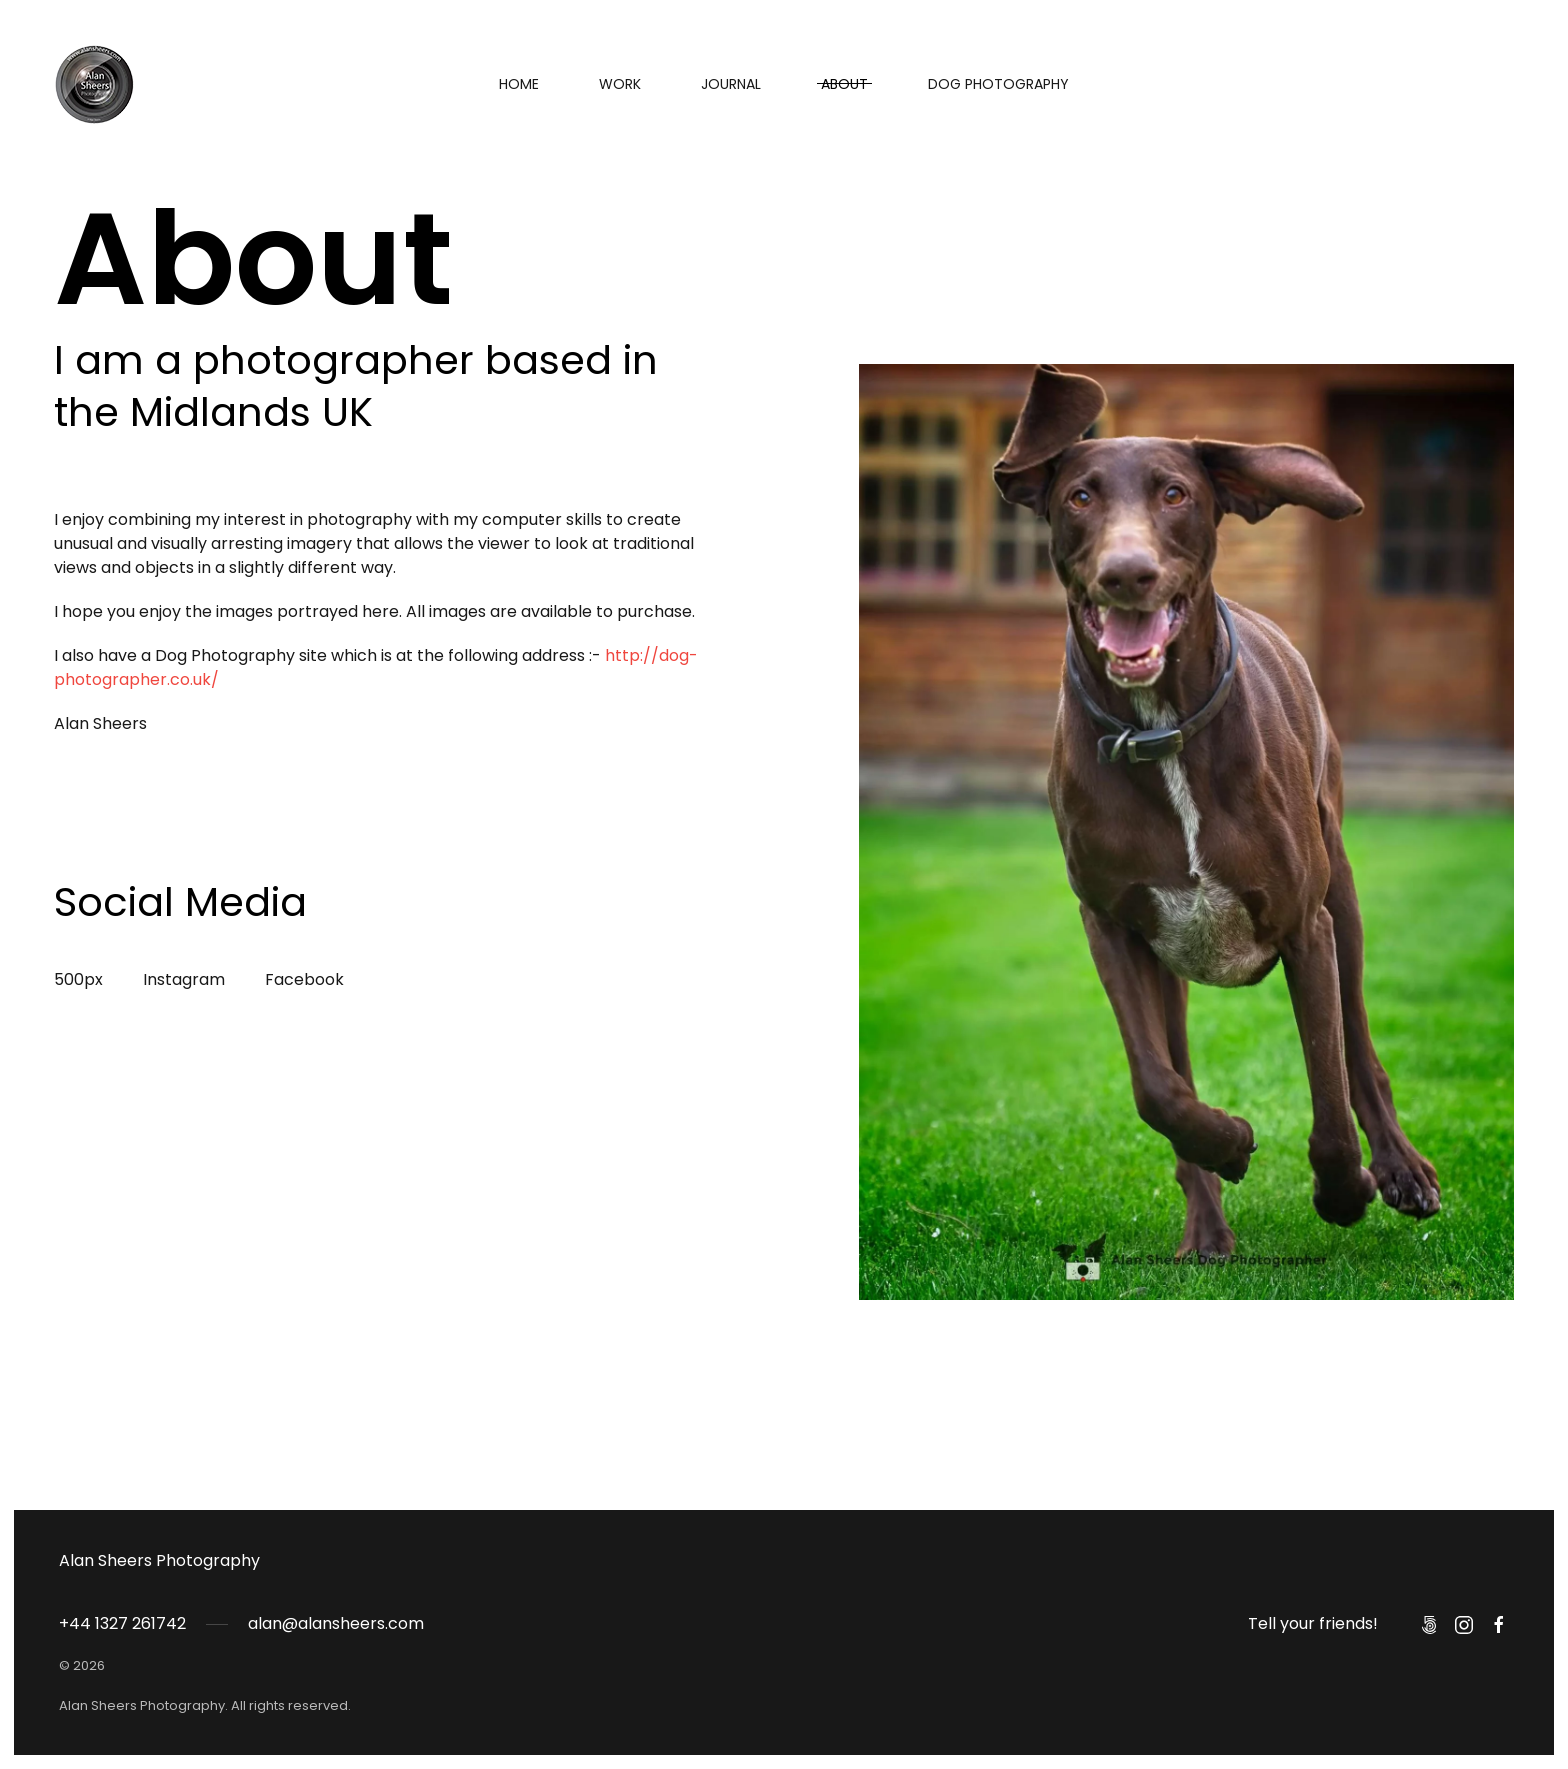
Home (519, 84)
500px (78, 979)
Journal (731, 84)
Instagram (184, 979)
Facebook (304, 979)
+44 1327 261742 (122, 1623)
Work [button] (620, 84)
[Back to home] (94, 84)
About (844, 84)
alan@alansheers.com (336, 1623)
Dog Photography (998, 84)
